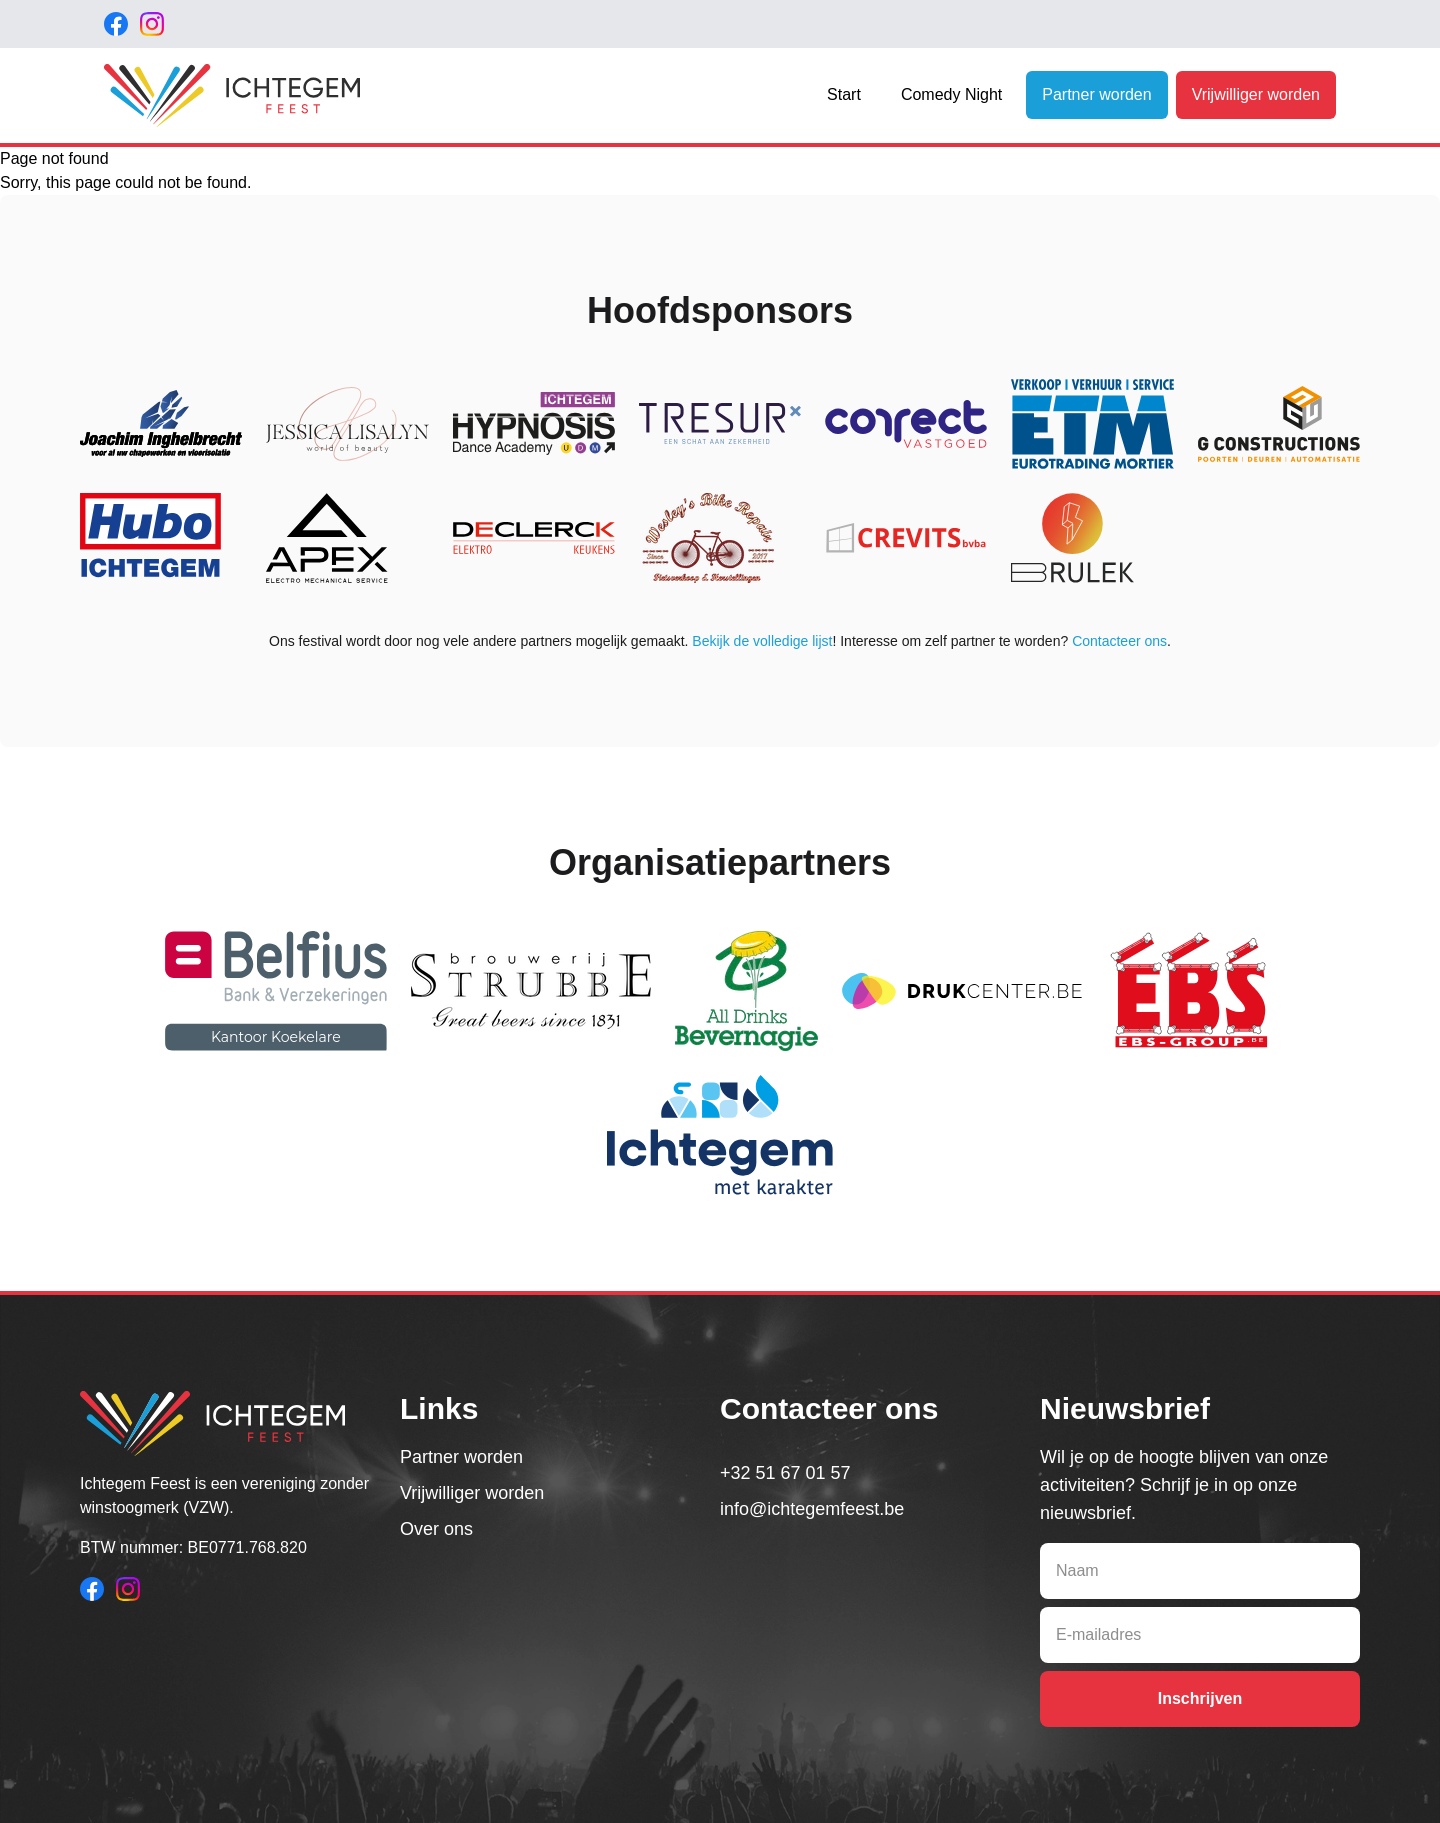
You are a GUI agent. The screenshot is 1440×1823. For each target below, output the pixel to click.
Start (844, 94)
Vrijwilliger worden (1256, 94)
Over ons (436, 1529)
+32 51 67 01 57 (785, 1473)
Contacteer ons (1119, 641)
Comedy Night (951, 94)
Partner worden (1096, 94)
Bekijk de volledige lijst (762, 641)
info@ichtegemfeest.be (812, 1509)
